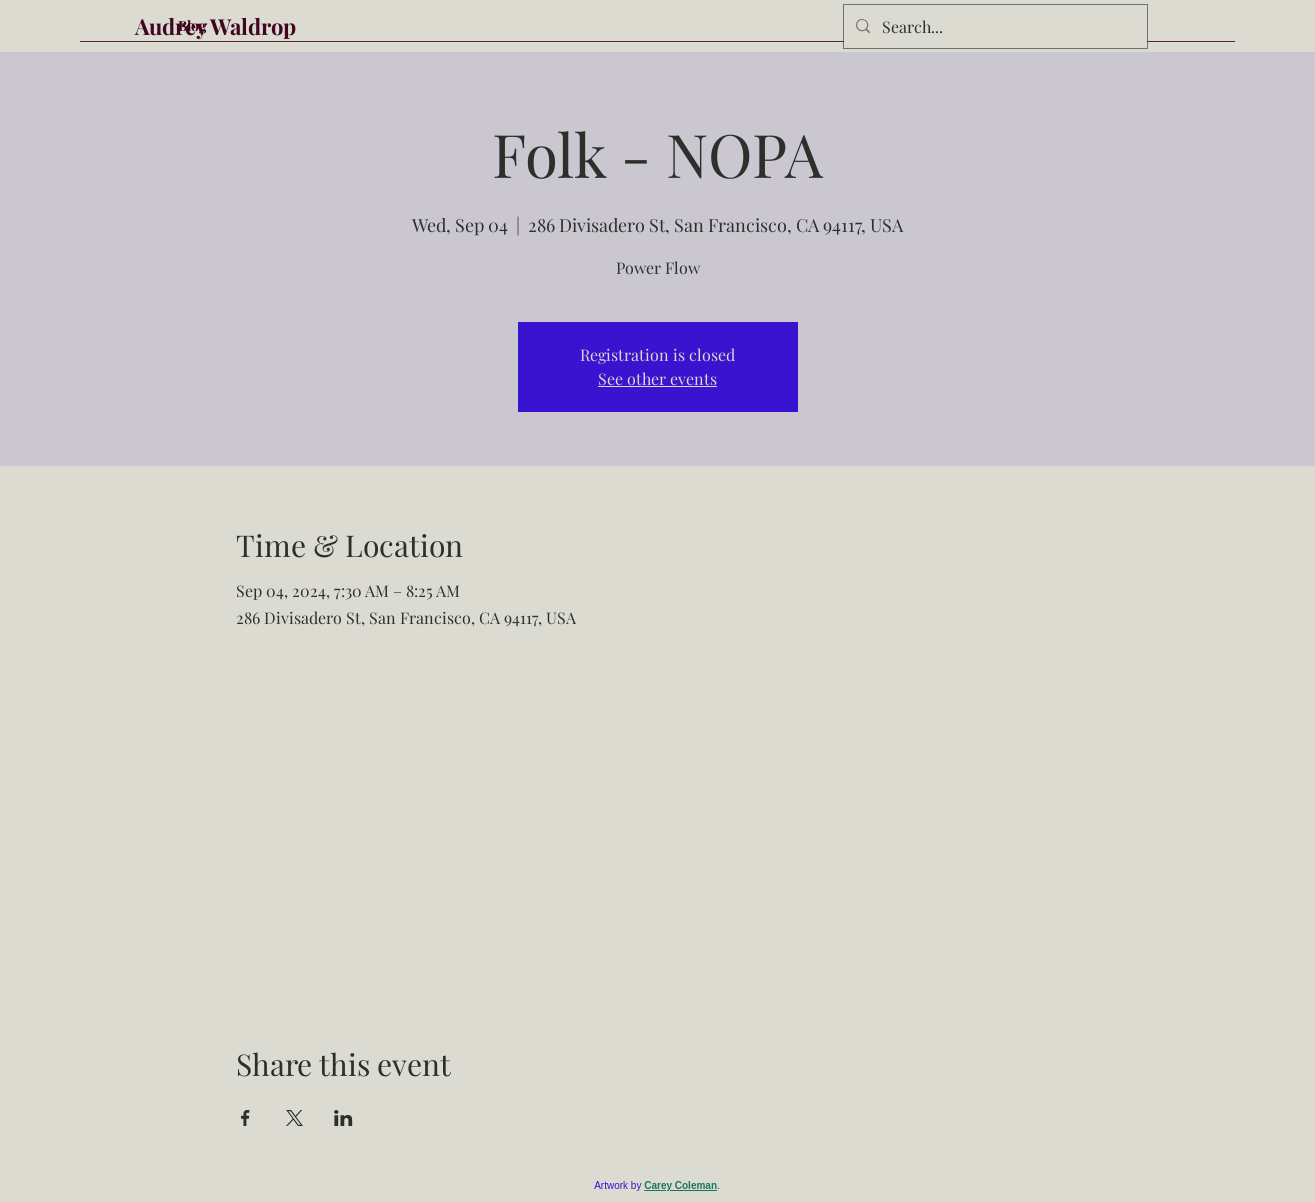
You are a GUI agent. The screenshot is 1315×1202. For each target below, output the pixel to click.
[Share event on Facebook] (245, 1118)
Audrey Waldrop (215, 26)
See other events (657, 378)
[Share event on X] (294, 1118)
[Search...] (993, 27)
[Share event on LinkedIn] (343, 1118)
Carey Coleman (680, 1185)
